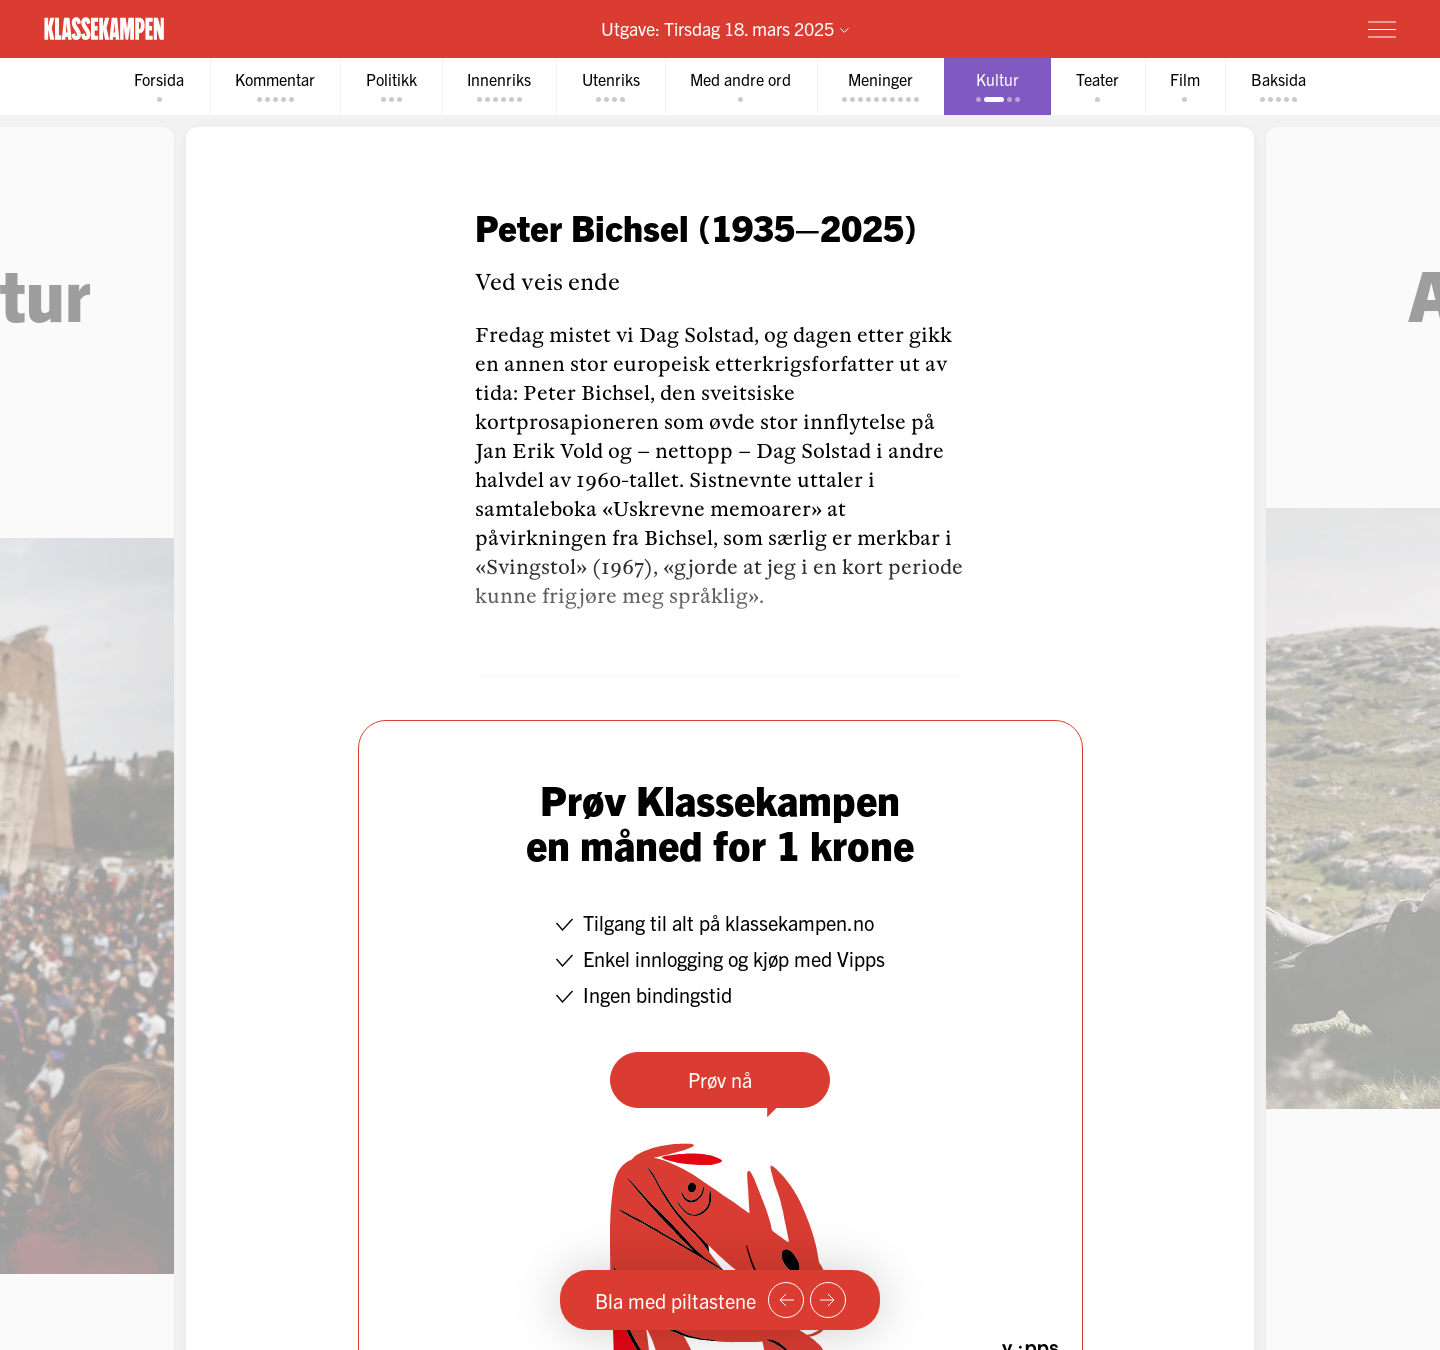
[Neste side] (828, 1300)
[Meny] (1382, 29)
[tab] (153, 86)
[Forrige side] (786, 1300)
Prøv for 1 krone (1263, 28)
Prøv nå (720, 1079)
